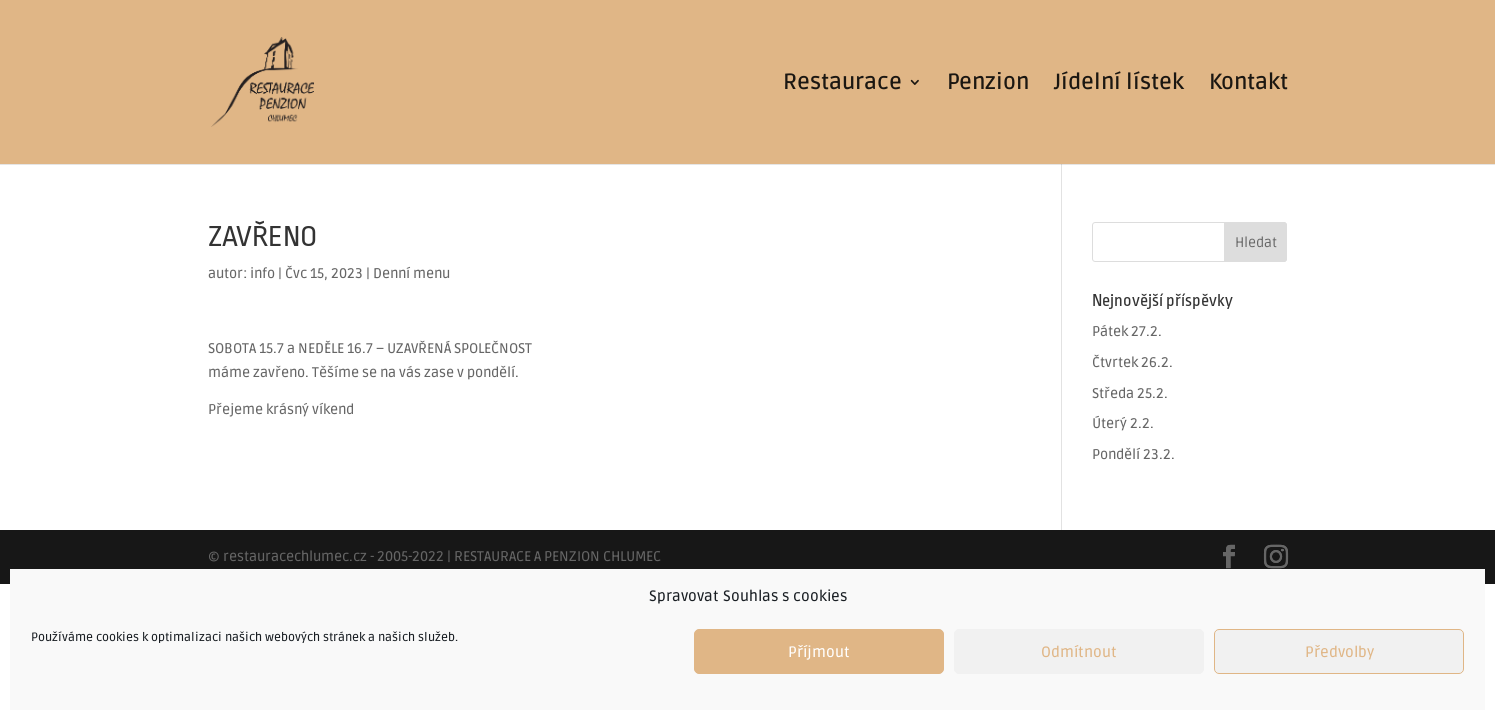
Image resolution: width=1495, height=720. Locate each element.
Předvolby (1339, 652)
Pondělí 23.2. (1133, 454)
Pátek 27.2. (1127, 331)
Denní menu (411, 273)
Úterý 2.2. (1123, 423)
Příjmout (819, 652)
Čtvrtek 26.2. (1132, 362)
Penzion (988, 85)
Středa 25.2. (1130, 393)
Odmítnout (1079, 652)
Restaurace (842, 85)
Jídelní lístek (1119, 85)
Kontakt (1248, 85)
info (262, 273)
